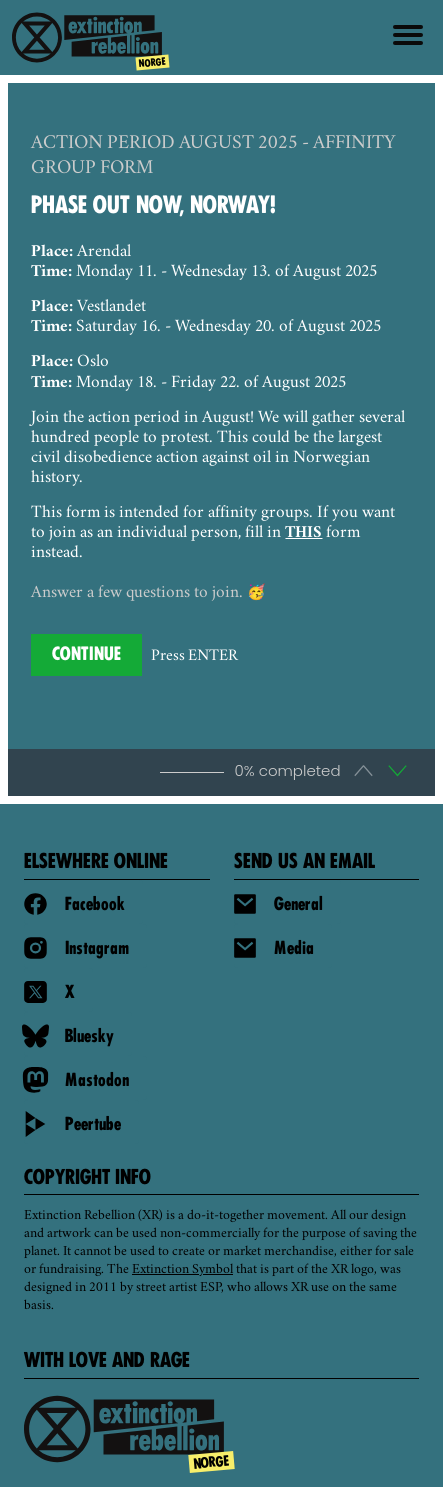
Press (194, 657)
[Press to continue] (86, 655)
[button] (397, 771)
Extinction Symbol (182, 1270)
